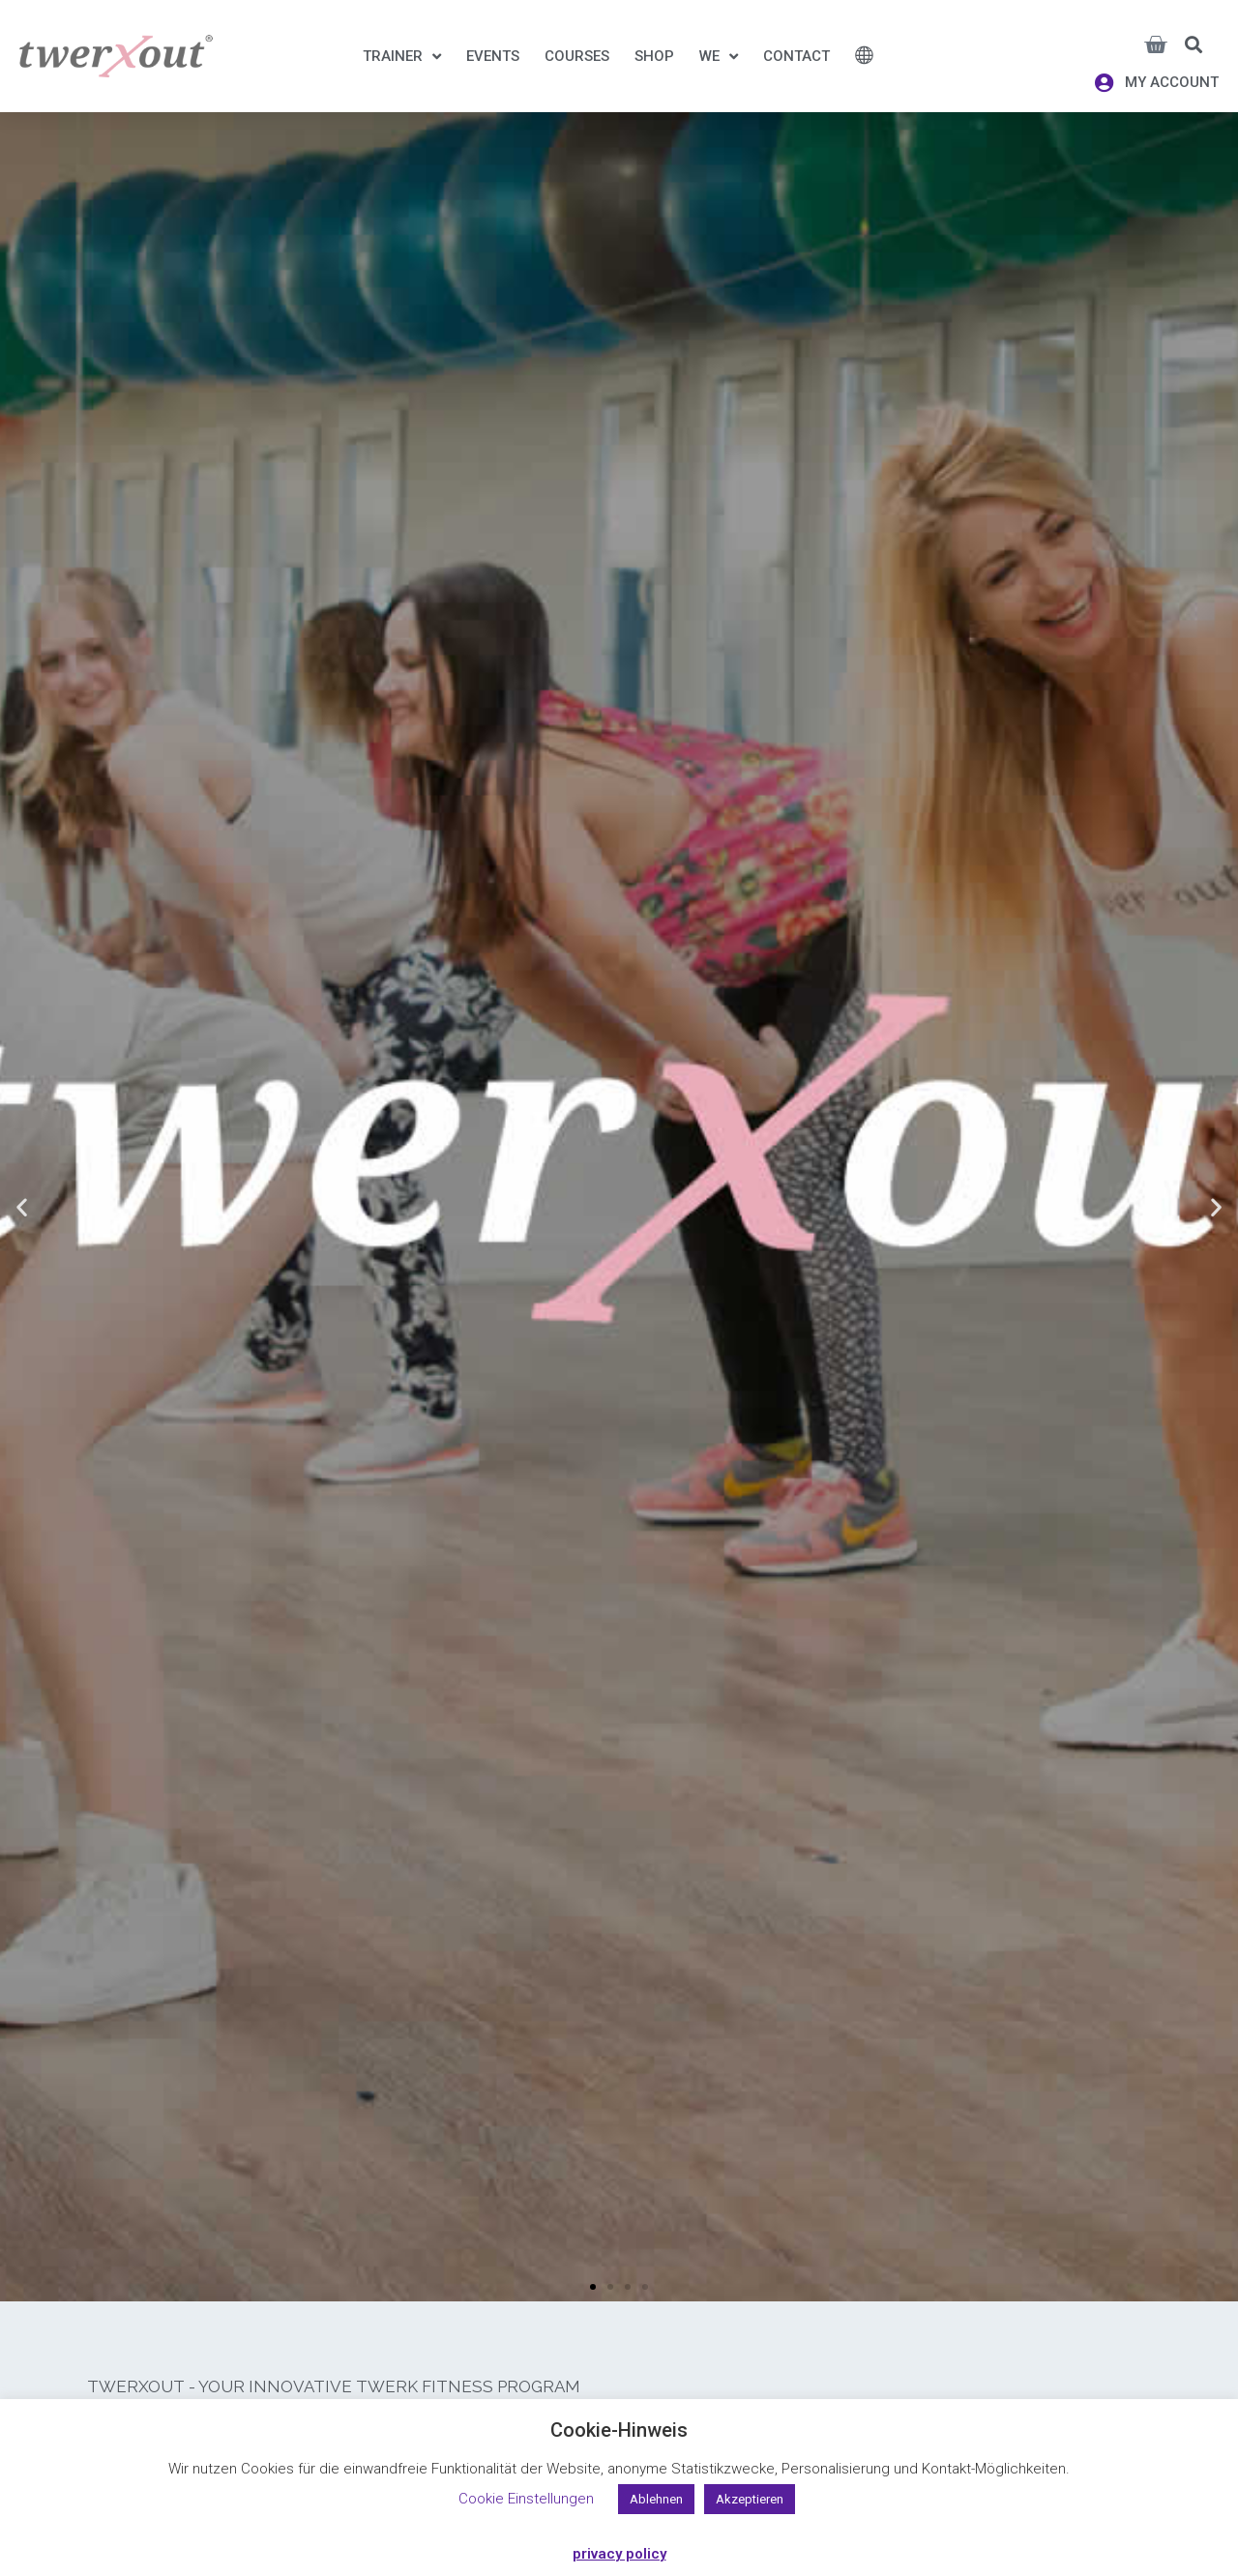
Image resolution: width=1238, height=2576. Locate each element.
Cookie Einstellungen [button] (526, 2498)
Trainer (402, 56)
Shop (654, 56)
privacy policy (619, 2553)
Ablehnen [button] (656, 2499)
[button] (1193, 44)
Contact (796, 56)
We (718, 56)
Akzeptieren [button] (749, 2499)
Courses (577, 56)
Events (492, 56)
